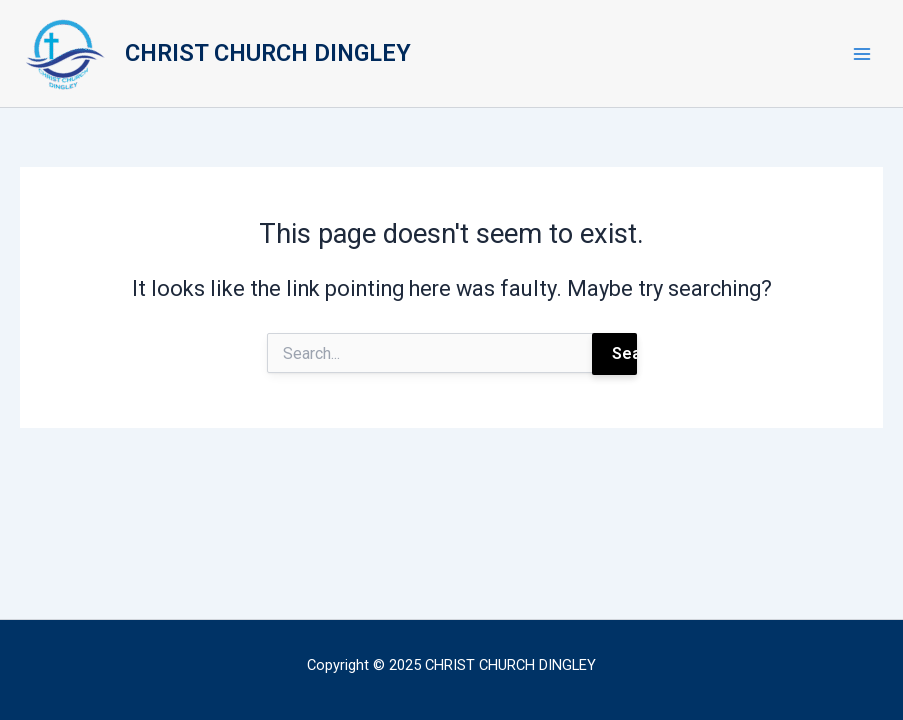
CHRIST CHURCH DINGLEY (268, 53)
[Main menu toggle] (862, 54)
